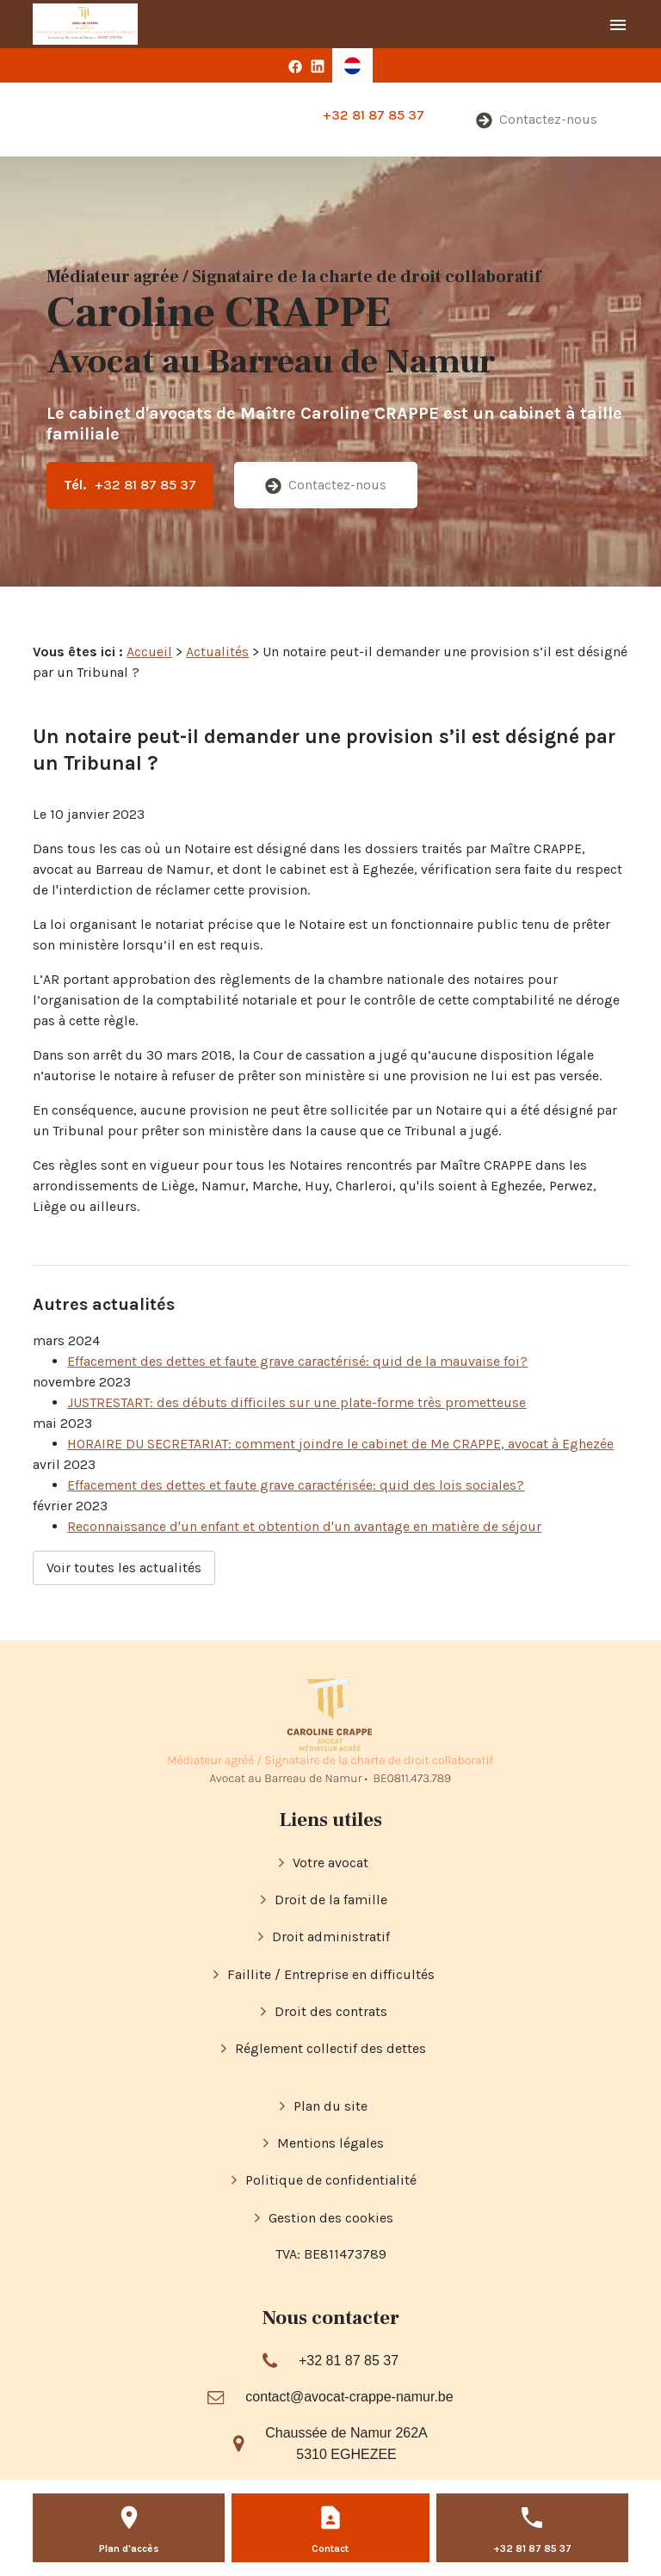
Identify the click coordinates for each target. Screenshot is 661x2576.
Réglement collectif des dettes (330, 2048)
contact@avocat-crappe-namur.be (349, 2396)
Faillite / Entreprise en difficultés (331, 1974)
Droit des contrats (331, 2011)
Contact (330, 2548)
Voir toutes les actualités (123, 1567)
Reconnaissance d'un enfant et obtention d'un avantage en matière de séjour (304, 1526)
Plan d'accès (129, 2548)
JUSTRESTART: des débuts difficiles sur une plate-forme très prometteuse (296, 1402)
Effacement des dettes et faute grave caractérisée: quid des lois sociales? (295, 1485)
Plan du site (330, 2106)
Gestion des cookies (331, 2218)
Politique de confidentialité (331, 2180)
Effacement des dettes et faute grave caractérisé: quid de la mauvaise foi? (297, 1361)
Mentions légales (330, 2143)
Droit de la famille (331, 1899)
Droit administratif (331, 1936)
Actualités (217, 651)
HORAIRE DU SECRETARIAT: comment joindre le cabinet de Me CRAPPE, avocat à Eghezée (340, 1444)
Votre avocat (330, 1862)
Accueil (149, 651)
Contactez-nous (536, 120)
